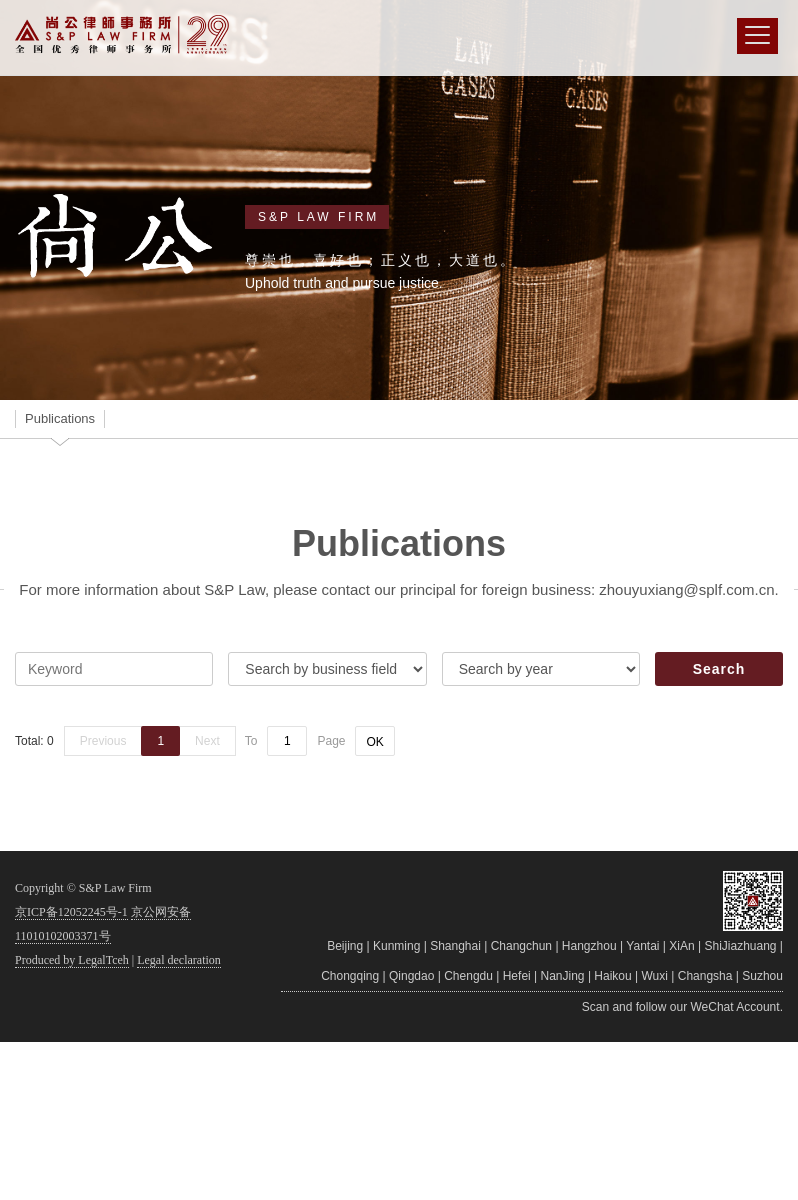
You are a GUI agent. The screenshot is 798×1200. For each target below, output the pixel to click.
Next (207, 741)
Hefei (517, 976)
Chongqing (350, 976)
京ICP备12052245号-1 (71, 912)
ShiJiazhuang (740, 946)
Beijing (345, 946)
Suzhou (762, 976)
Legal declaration (179, 960)
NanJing (563, 976)
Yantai (642, 946)
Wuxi (655, 976)
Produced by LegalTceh (72, 960)
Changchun (521, 946)
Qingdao (411, 976)
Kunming (396, 946)
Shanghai (455, 946)
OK (374, 742)
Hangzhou (589, 946)
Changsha (705, 976)
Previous (103, 741)
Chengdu (468, 976)
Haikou (612, 976)
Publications (60, 418)
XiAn (681, 946)
